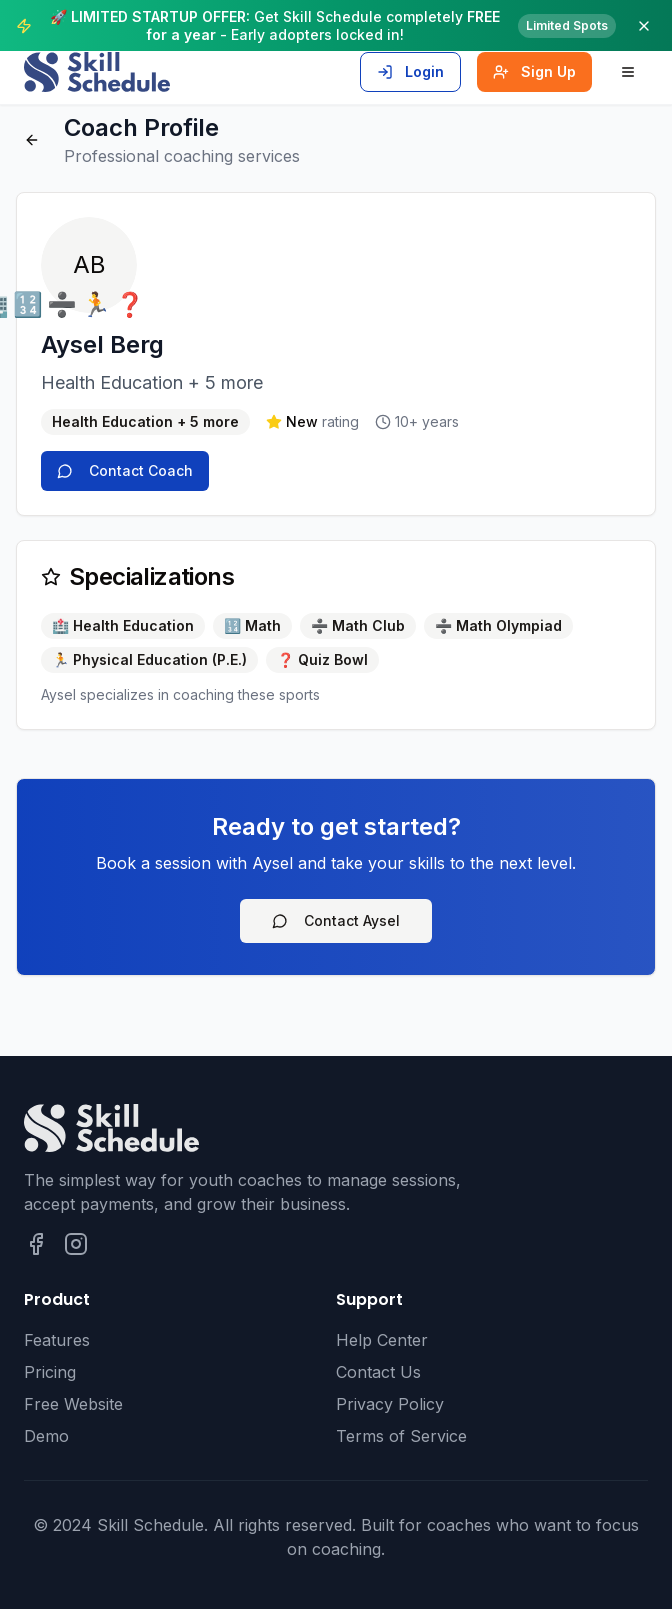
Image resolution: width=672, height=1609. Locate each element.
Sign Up (534, 71)
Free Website (73, 1404)
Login (410, 71)
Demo (46, 1436)
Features (57, 1340)
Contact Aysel (336, 920)
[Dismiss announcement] (644, 26)
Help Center (382, 1340)
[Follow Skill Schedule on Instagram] (76, 1244)
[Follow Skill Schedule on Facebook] (36, 1244)
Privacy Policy (390, 1404)
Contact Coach (125, 470)
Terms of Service (401, 1436)
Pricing (50, 1372)
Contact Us (378, 1372)
